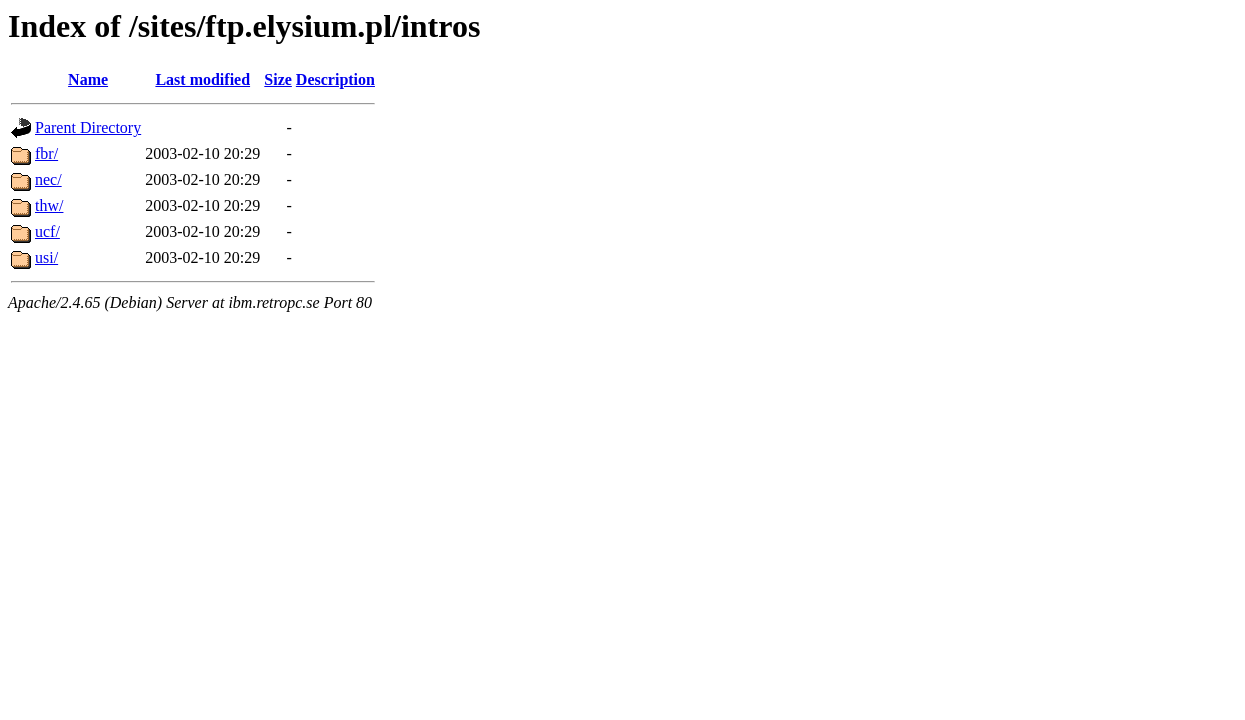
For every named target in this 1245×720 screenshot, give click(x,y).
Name (88, 79)
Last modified (202, 79)
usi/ (46, 257)
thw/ (49, 205)
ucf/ (47, 231)
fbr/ (46, 153)
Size (278, 79)
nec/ (48, 179)
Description (335, 79)
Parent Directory (88, 127)
